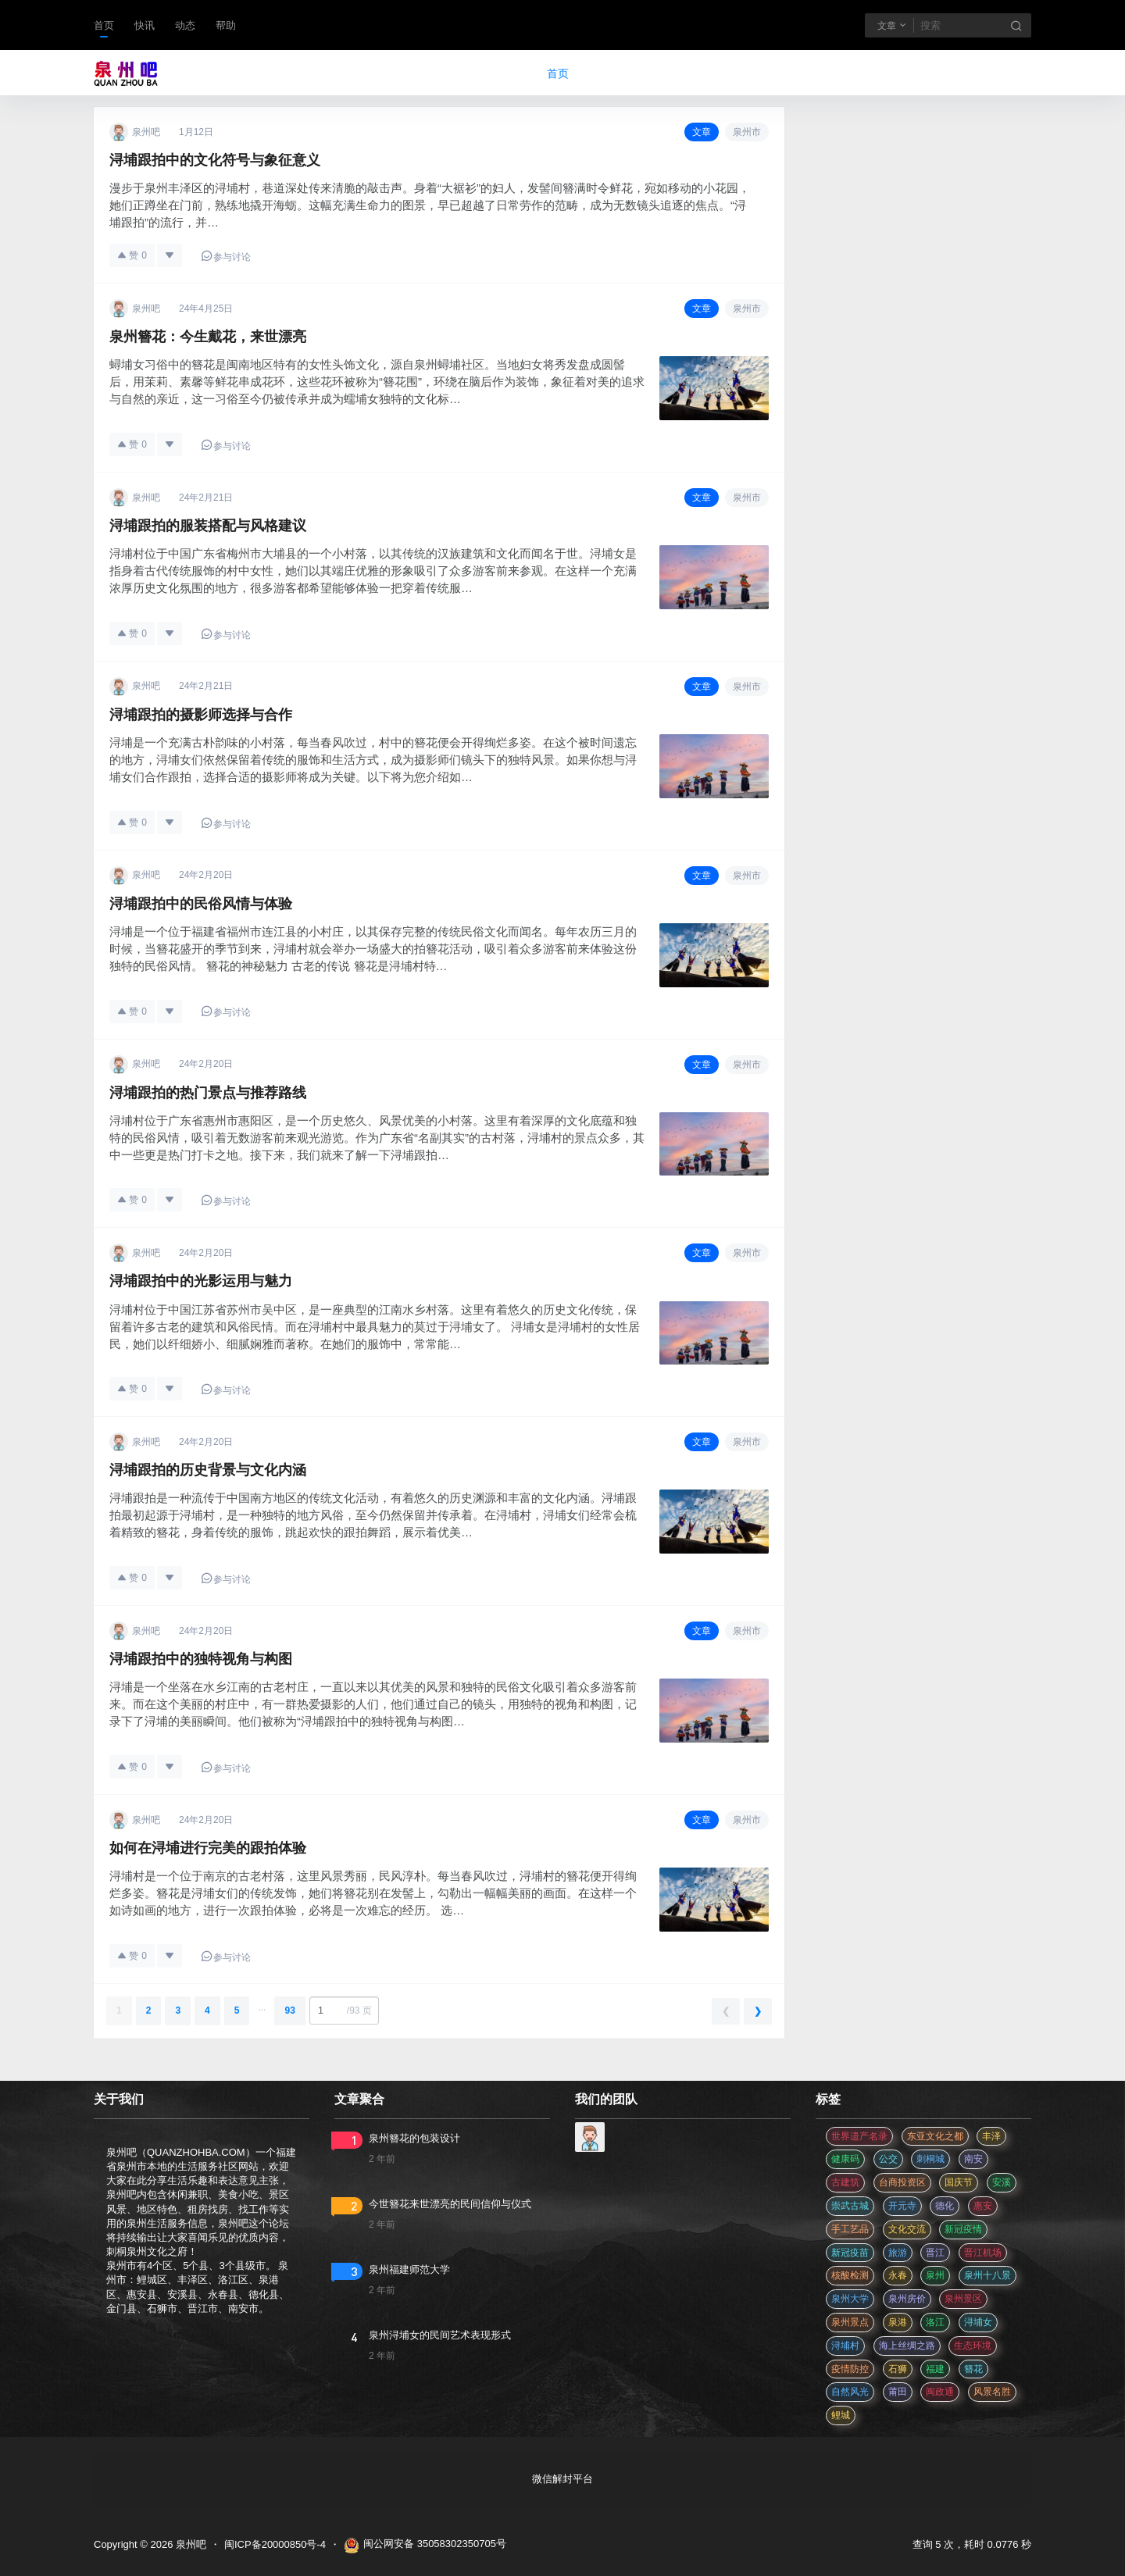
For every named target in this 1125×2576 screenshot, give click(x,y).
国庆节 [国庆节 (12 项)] (959, 2182)
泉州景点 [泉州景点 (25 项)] (850, 2322)
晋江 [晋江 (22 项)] (935, 2252)
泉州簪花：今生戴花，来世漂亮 (207, 336)
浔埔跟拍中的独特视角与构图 (200, 1659)
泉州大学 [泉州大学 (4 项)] (850, 2298)
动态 (185, 25)
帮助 (226, 25)
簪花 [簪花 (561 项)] (973, 2369)
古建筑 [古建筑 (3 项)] (845, 2182)
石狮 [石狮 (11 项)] (897, 2369)
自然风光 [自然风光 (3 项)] (850, 2391)
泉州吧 (189, 2544)
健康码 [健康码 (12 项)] (845, 2158)
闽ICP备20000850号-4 (275, 2544)
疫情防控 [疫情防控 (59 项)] (850, 2369)
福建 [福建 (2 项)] (935, 2369)
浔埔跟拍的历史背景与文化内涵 (207, 1470)
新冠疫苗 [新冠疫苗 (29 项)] (850, 2252)
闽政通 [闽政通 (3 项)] (940, 2391)
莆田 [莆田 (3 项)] (897, 2391)
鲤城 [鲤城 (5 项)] (840, 2415)
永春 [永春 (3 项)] (897, 2275)
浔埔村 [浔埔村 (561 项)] (845, 2345)
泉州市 (747, 132)
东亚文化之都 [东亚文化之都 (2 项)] (935, 2136)
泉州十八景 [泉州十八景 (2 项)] (987, 2275)
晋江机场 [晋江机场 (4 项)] (983, 2252)
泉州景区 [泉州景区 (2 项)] (963, 2298)
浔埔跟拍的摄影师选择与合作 (200, 714)
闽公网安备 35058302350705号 (425, 2545)
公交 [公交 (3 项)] (888, 2158)
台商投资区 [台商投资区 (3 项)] (902, 2182)
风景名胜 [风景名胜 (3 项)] (992, 2391)
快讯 (144, 25)
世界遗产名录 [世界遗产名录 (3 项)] (859, 2136)
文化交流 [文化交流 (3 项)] (907, 2229)
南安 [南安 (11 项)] (973, 2158)
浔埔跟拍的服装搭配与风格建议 (207, 525)
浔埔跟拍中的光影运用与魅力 (200, 1281)
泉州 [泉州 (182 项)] (935, 2275)
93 (289, 2010)
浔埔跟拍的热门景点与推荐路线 (207, 1093)
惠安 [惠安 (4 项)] (982, 2205)
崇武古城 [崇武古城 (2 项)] (850, 2205)
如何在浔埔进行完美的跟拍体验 (207, 1848)
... (262, 2007)
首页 (104, 25)
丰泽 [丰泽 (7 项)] (991, 2136)
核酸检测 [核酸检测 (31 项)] (850, 2275)
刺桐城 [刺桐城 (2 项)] (930, 2158)
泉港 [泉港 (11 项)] (897, 2322)
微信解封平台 (562, 2479)
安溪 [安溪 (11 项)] (1001, 2182)
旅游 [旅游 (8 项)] (897, 2252)
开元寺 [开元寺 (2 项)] (902, 2205)
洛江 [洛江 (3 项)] (935, 2322)
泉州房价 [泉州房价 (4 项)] (907, 2298)
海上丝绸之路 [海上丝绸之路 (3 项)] (907, 2345)
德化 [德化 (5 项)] (944, 2205)
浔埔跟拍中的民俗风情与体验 (200, 904)
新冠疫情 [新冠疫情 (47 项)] (963, 2229)
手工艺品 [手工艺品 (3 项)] (850, 2229)
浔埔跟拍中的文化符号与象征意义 (214, 160)
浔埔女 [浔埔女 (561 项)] (978, 2322)
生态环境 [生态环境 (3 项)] (972, 2345)
